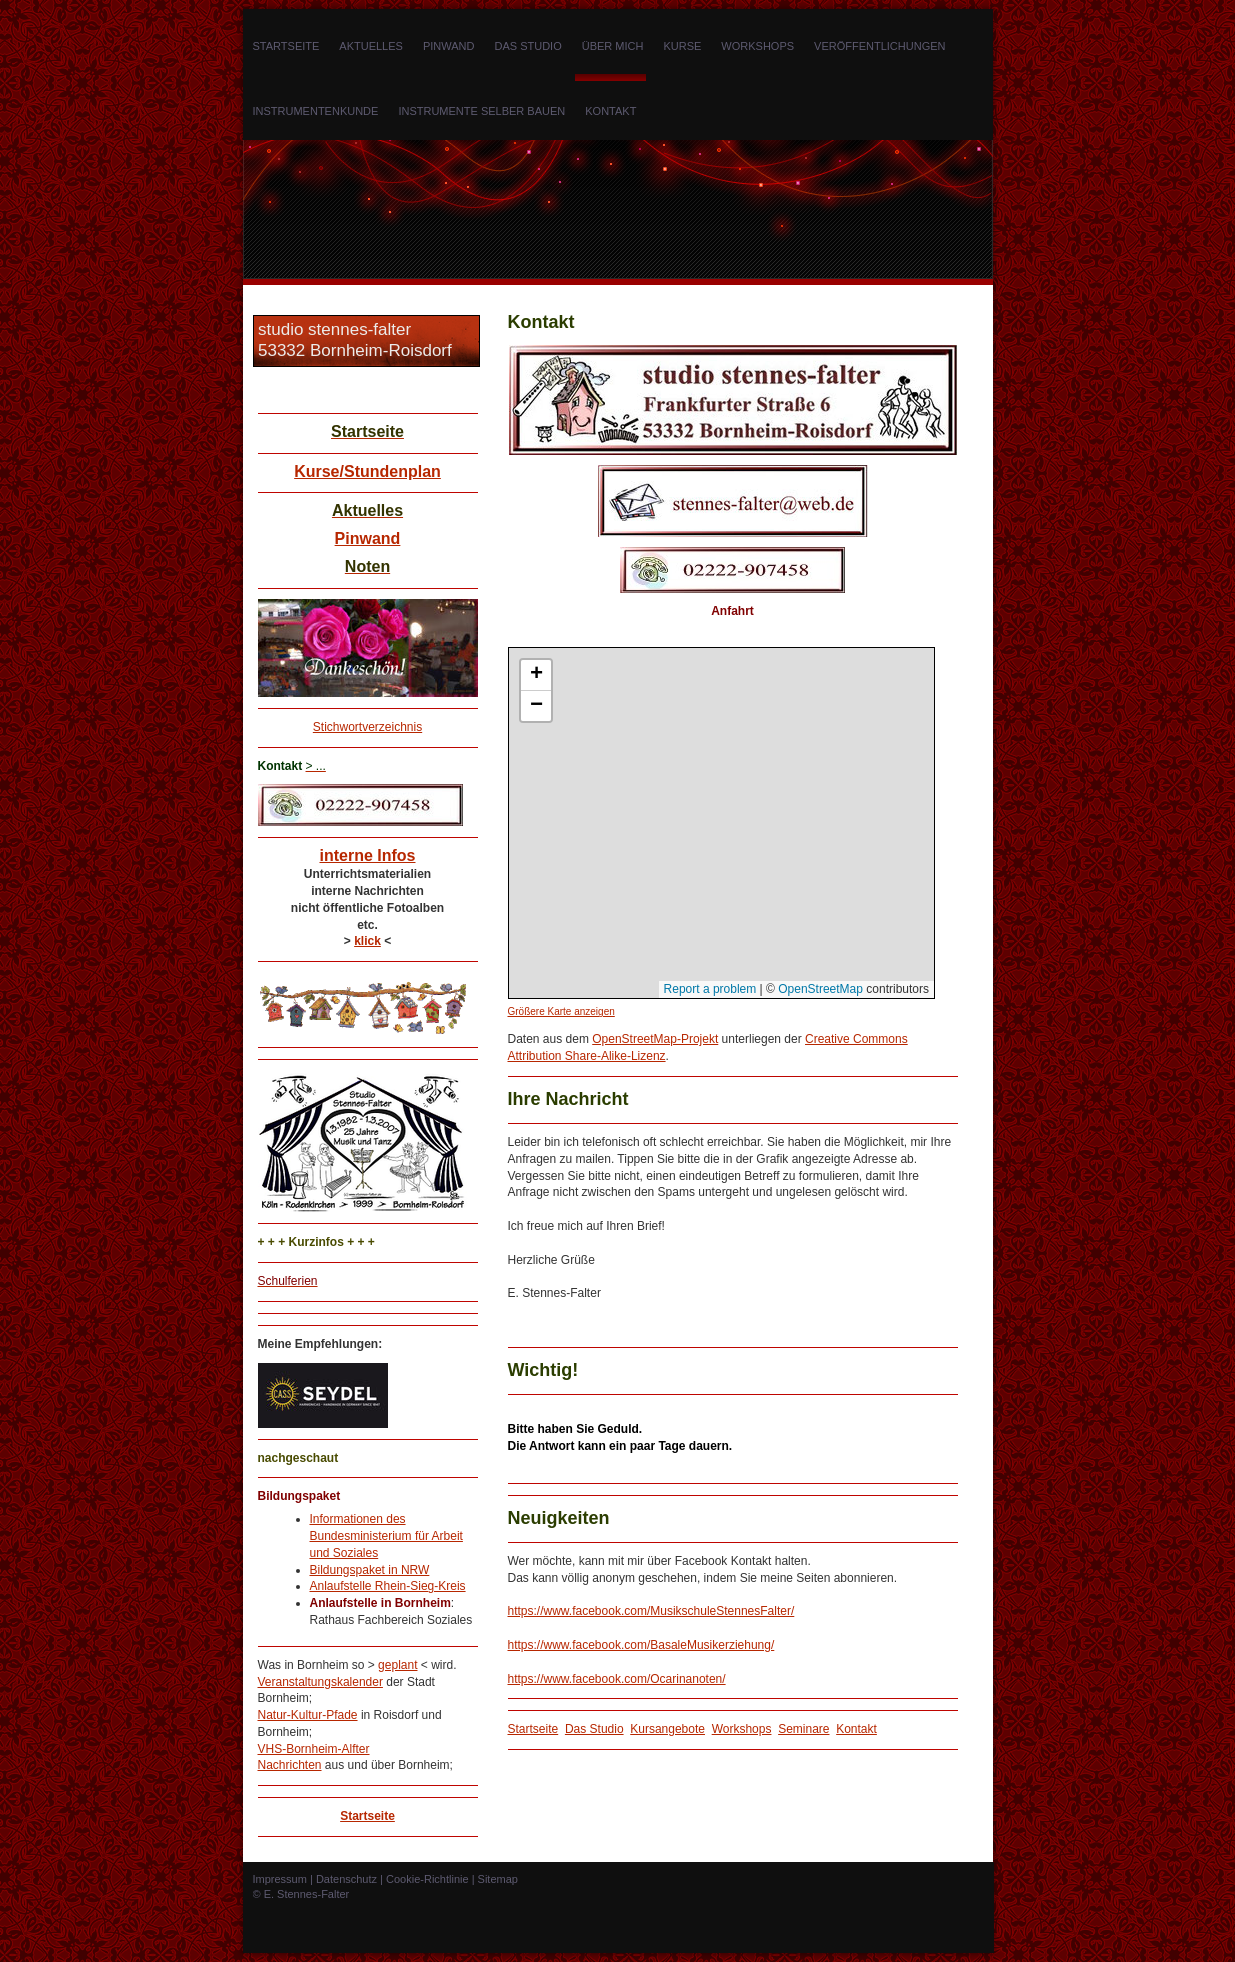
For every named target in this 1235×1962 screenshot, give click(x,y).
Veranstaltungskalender (320, 1682)
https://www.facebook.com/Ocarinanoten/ (617, 1679)
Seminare (803, 1729)
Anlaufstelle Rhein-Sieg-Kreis (388, 1586)
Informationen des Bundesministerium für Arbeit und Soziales (386, 1536)
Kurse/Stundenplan (367, 471)
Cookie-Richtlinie (427, 1879)
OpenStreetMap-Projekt (655, 1039)
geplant (397, 1665)
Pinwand (368, 538)
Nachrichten (290, 1765)
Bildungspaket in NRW (370, 1570)
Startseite (367, 1816)
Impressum (280, 1879)
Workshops (742, 1729)
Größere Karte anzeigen (561, 1011)
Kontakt (856, 1729)
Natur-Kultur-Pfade (308, 1715)
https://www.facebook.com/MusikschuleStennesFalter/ (651, 1611)
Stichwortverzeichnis (367, 727)
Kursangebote (667, 1729)
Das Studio (594, 1729)
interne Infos (367, 855)
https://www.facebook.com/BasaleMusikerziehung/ (641, 1645)
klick (367, 941)
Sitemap (498, 1879)
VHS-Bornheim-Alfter (314, 1749)
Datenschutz (346, 1879)
